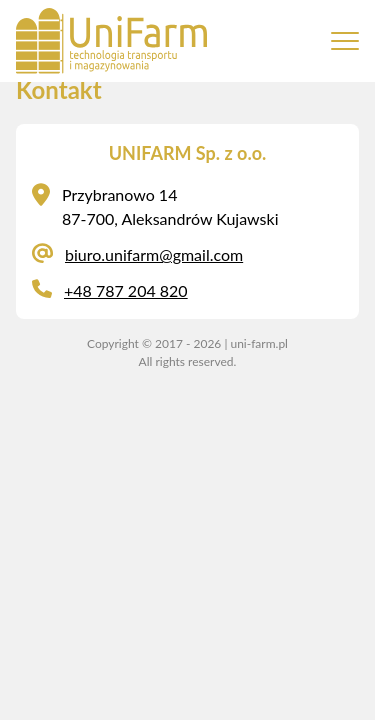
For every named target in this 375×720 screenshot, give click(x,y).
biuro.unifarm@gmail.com (154, 254)
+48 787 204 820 (126, 290)
